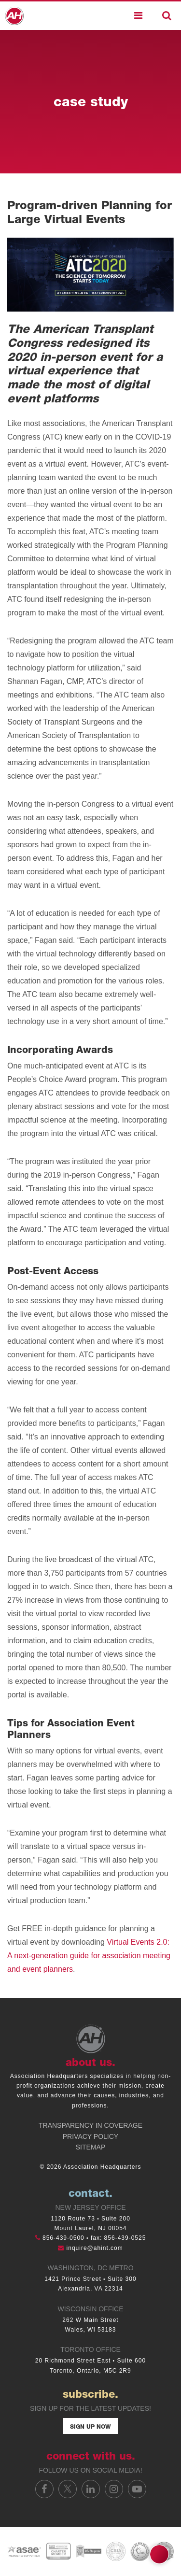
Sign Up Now (90, 2427)
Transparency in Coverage (90, 2125)
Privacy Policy (90, 2136)
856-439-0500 (63, 2237)
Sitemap (90, 2147)
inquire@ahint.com (95, 2248)
